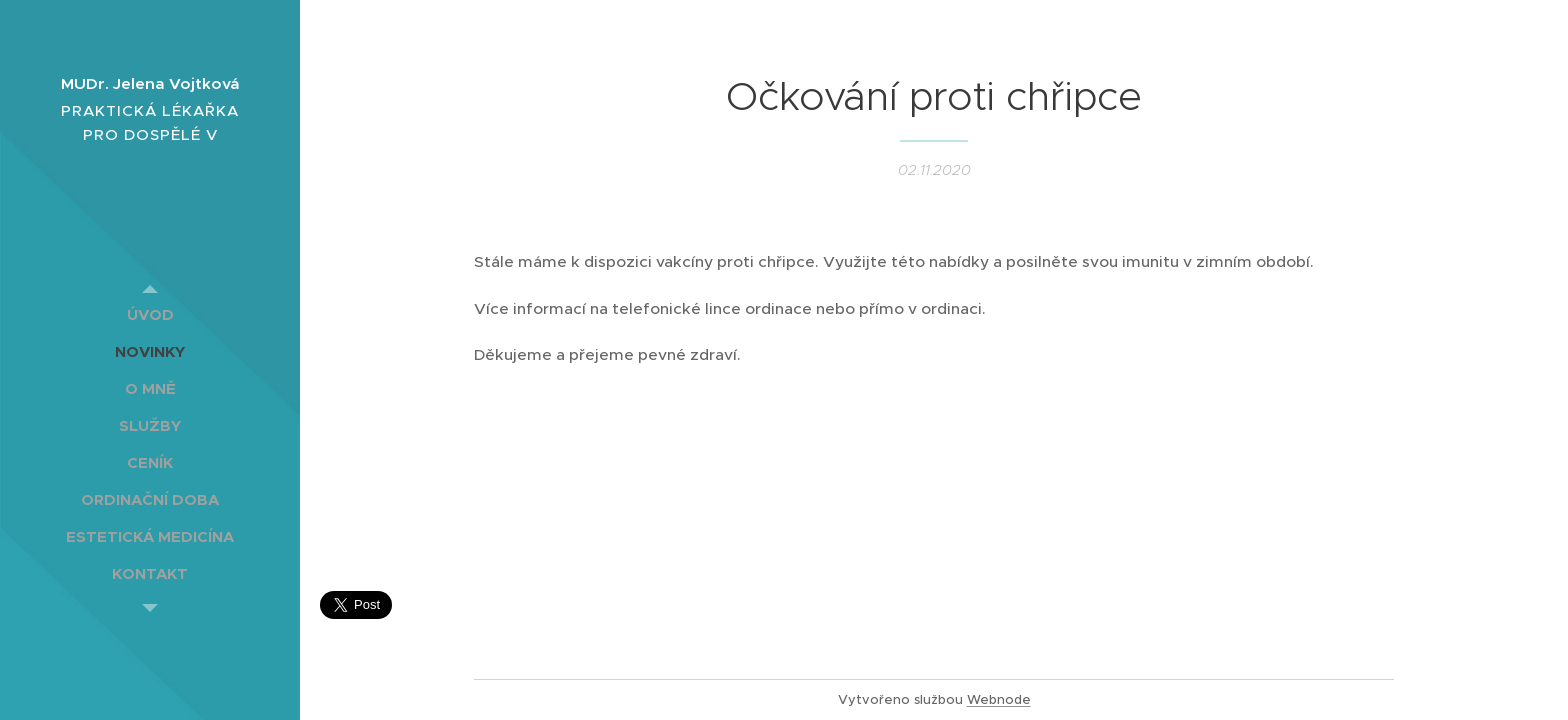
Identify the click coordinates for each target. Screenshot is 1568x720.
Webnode (999, 699)
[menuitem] (150, 314)
